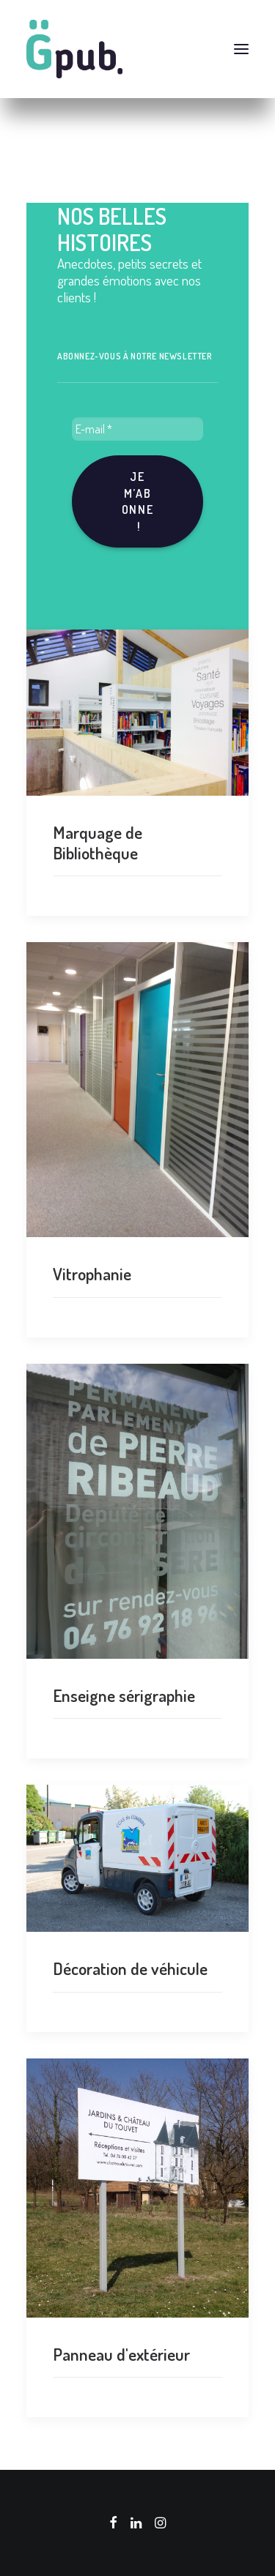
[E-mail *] (137, 429)
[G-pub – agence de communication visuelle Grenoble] (137, 49)
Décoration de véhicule (130, 1968)
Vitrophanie (92, 1273)
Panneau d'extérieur (121, 2353)
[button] (241, 49)
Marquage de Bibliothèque (97, 842)
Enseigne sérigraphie (124, 1695)
